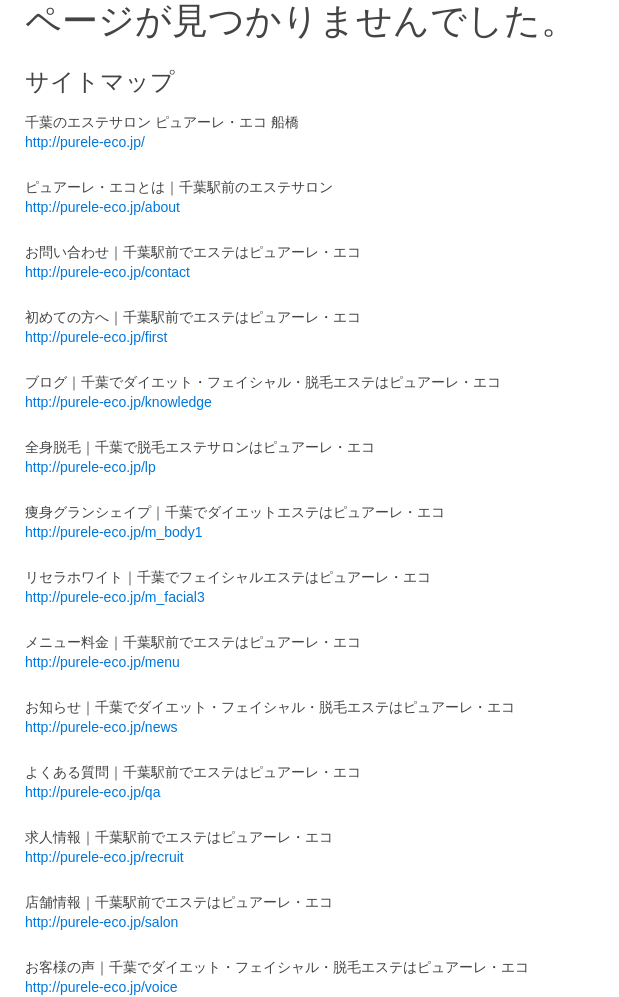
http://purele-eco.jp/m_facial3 (115, 597)
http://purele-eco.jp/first (96, 337)
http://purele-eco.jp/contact (107, 272)
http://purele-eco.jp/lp (90, 467)
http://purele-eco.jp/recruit (104, 857)
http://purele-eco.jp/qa (92, 792)
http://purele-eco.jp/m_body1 (113, 532)
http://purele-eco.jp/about (102, 207)
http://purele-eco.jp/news (101, 727)
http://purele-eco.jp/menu (102, 662)
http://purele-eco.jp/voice (101, 987)
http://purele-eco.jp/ (85, 142)
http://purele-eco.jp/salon (101, 922)
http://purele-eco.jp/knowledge (118, 402)
